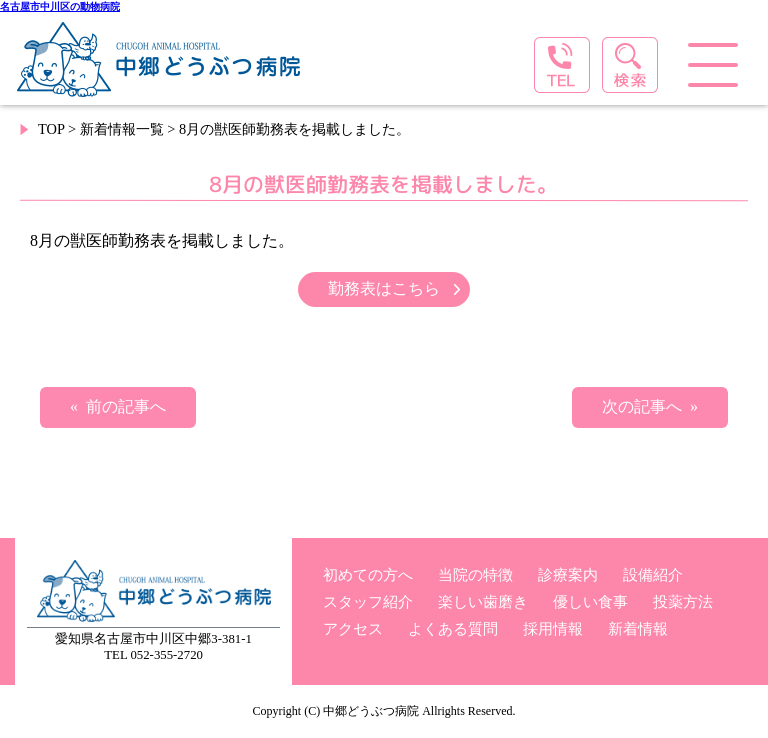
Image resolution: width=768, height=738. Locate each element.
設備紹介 (653, 574)
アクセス (353, 628)
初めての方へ (368, 574)
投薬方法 (683, 601)
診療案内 (568, 574)
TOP (51, 129)
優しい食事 (590, 601)
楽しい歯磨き (483, 601)
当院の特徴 (475, 574)
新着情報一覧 (122, 129)
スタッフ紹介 (368, 601)
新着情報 (638, 628)
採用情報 (553, 628)
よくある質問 (453, 628)
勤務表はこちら (384, 288)
